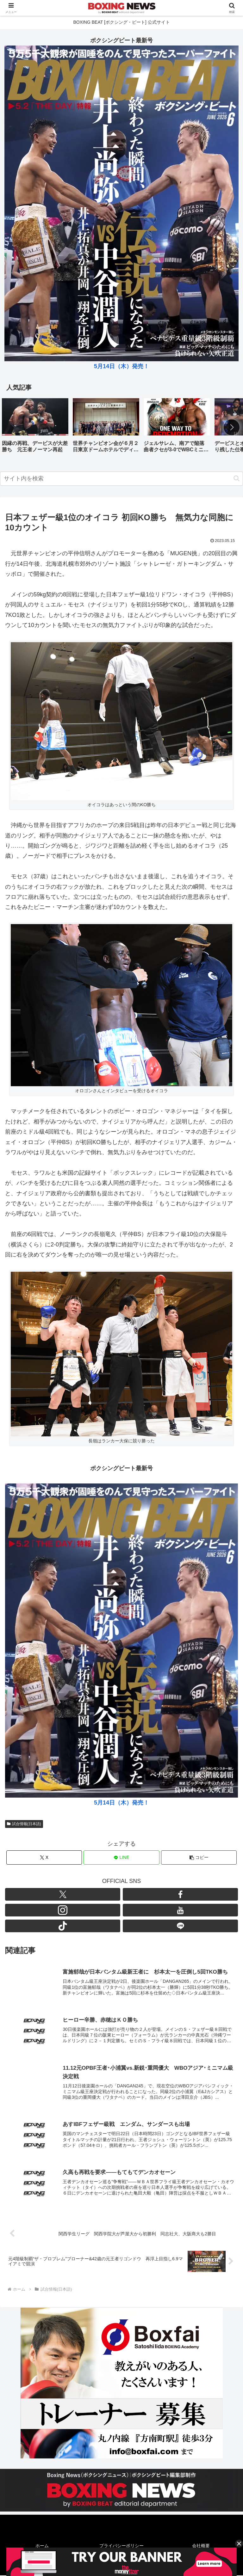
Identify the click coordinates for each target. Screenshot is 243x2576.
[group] (35, 428)
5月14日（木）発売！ (121, 366)
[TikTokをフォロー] (62, 1926)
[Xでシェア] (44, 1857)
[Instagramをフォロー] (62, 1910)
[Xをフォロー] (62, 1894)
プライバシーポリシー (121, 2546)
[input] (121, 479)
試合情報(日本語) (24, 1824)
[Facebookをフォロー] (180, 1894)
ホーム (42, 2546)
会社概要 (201, 2546)
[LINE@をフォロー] (180, 1926)
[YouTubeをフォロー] (180, 1910)
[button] (232, 427)
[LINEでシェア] (121, 1857)
